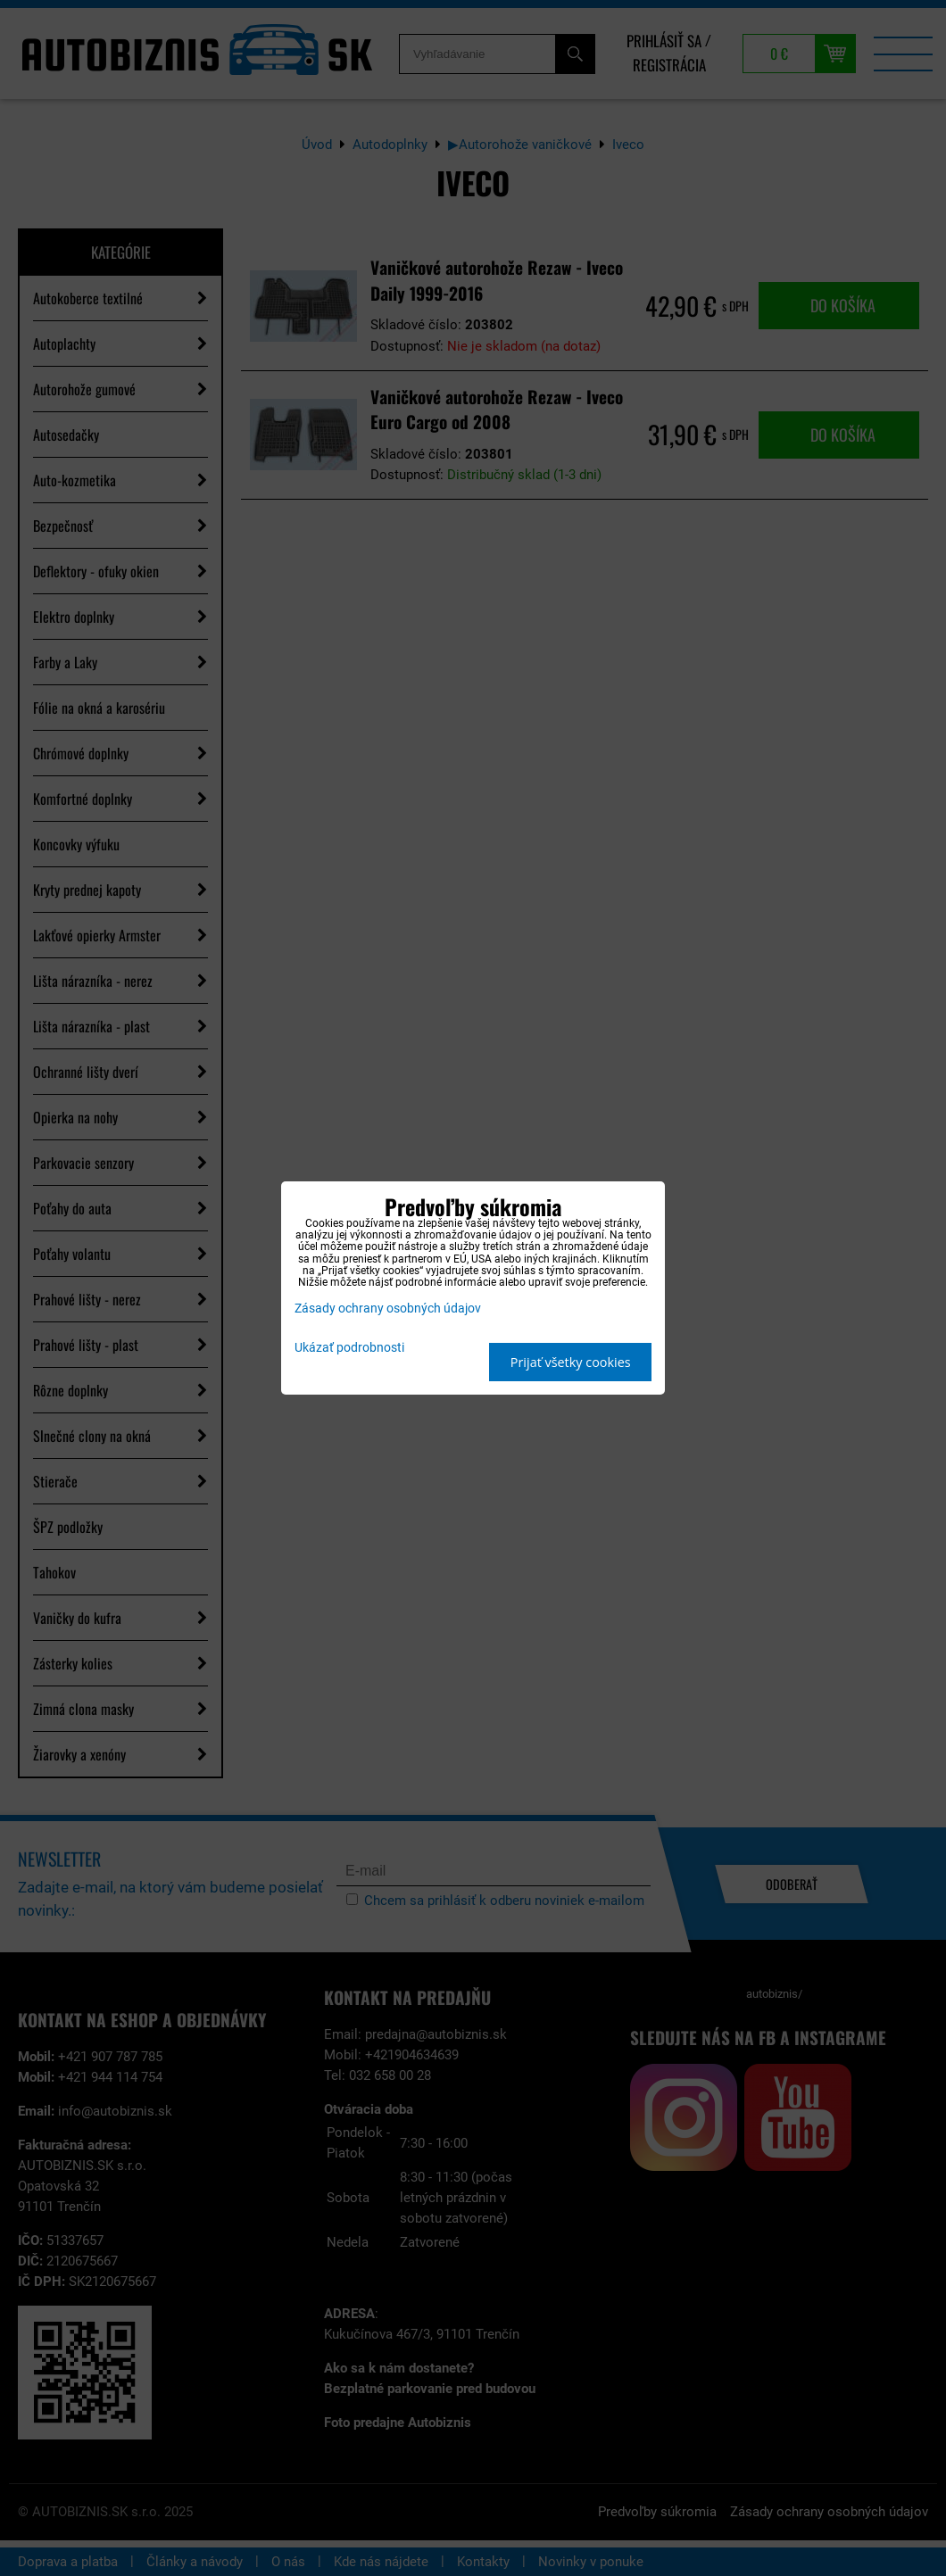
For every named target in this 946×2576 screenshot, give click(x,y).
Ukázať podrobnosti (349, 1348)
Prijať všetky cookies (570, 1362)
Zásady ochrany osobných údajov (388, 1308)
